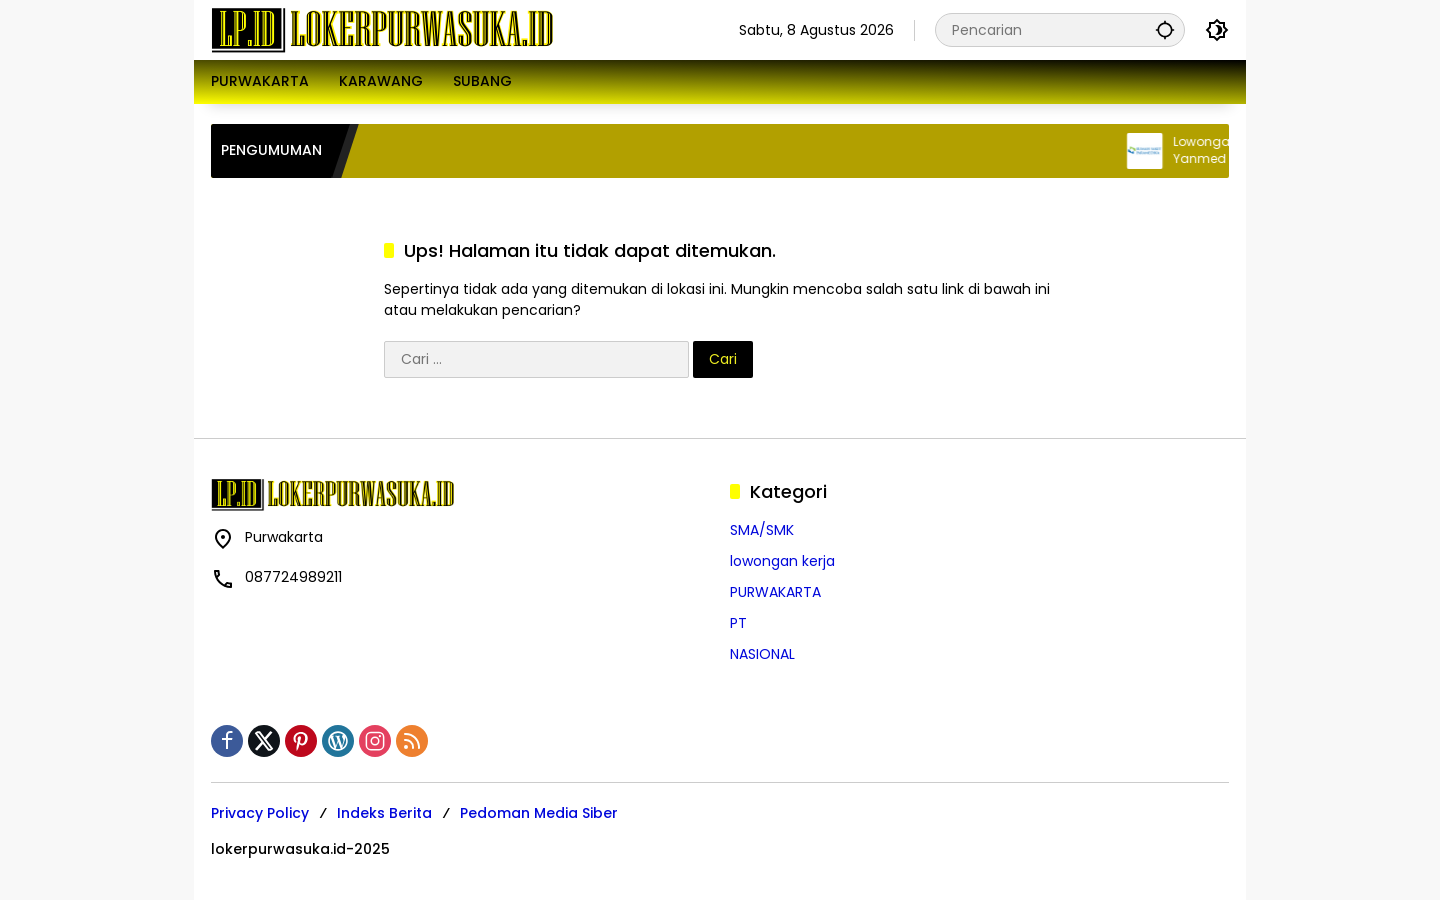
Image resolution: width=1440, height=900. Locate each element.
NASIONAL (762, 654)
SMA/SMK (762, 530)
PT (738, 623)
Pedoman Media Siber (539, 813)
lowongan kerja (782, 561)
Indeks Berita (384, 813)
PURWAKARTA (775, 592)
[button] (1165, 29)
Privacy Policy (260, 813)
